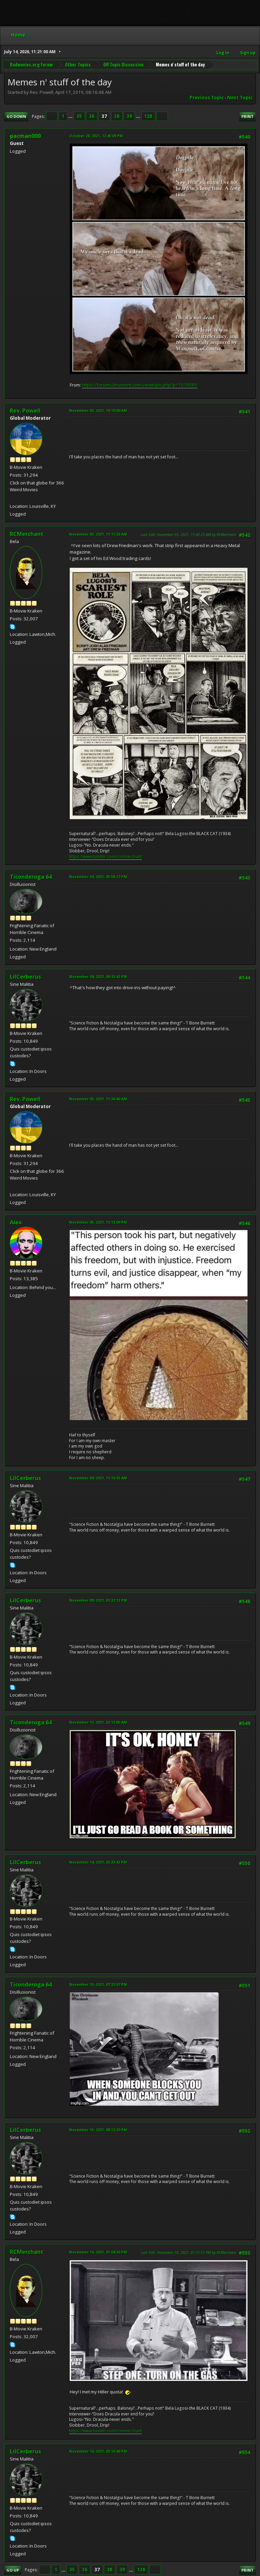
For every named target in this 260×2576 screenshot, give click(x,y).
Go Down (16, 116)
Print (247, 116)
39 (129, 116)
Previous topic (207, 98)
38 (117, 116)
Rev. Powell (25, 410)
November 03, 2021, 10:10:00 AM (98, 410)
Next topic (240, 98)
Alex (16, 1222)
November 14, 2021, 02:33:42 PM (98, 1862)
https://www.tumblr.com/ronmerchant (105, 856)
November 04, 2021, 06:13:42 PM (98, 976)
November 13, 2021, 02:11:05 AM (98, 1722)
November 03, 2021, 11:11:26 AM (98, 534)
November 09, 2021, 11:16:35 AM (98, 1477)
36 (91, 116)
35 (79, 116)
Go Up (12, 2570)
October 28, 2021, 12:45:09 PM (96, 135)
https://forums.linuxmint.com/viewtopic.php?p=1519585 (139, 385)
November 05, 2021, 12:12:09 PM (98, 1222)
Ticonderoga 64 (31, 876)
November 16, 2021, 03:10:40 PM (98, 2451)
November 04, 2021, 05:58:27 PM (98, 876)
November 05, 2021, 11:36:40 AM (98, 1098)
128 (148, 116)
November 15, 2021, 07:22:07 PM (98, 1984)
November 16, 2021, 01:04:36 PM (98, 2252)
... (70, 116)
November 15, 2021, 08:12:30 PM (98, 2129)
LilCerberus (25, 976)
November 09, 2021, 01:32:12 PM (98, 1600)
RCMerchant (26, 534)
